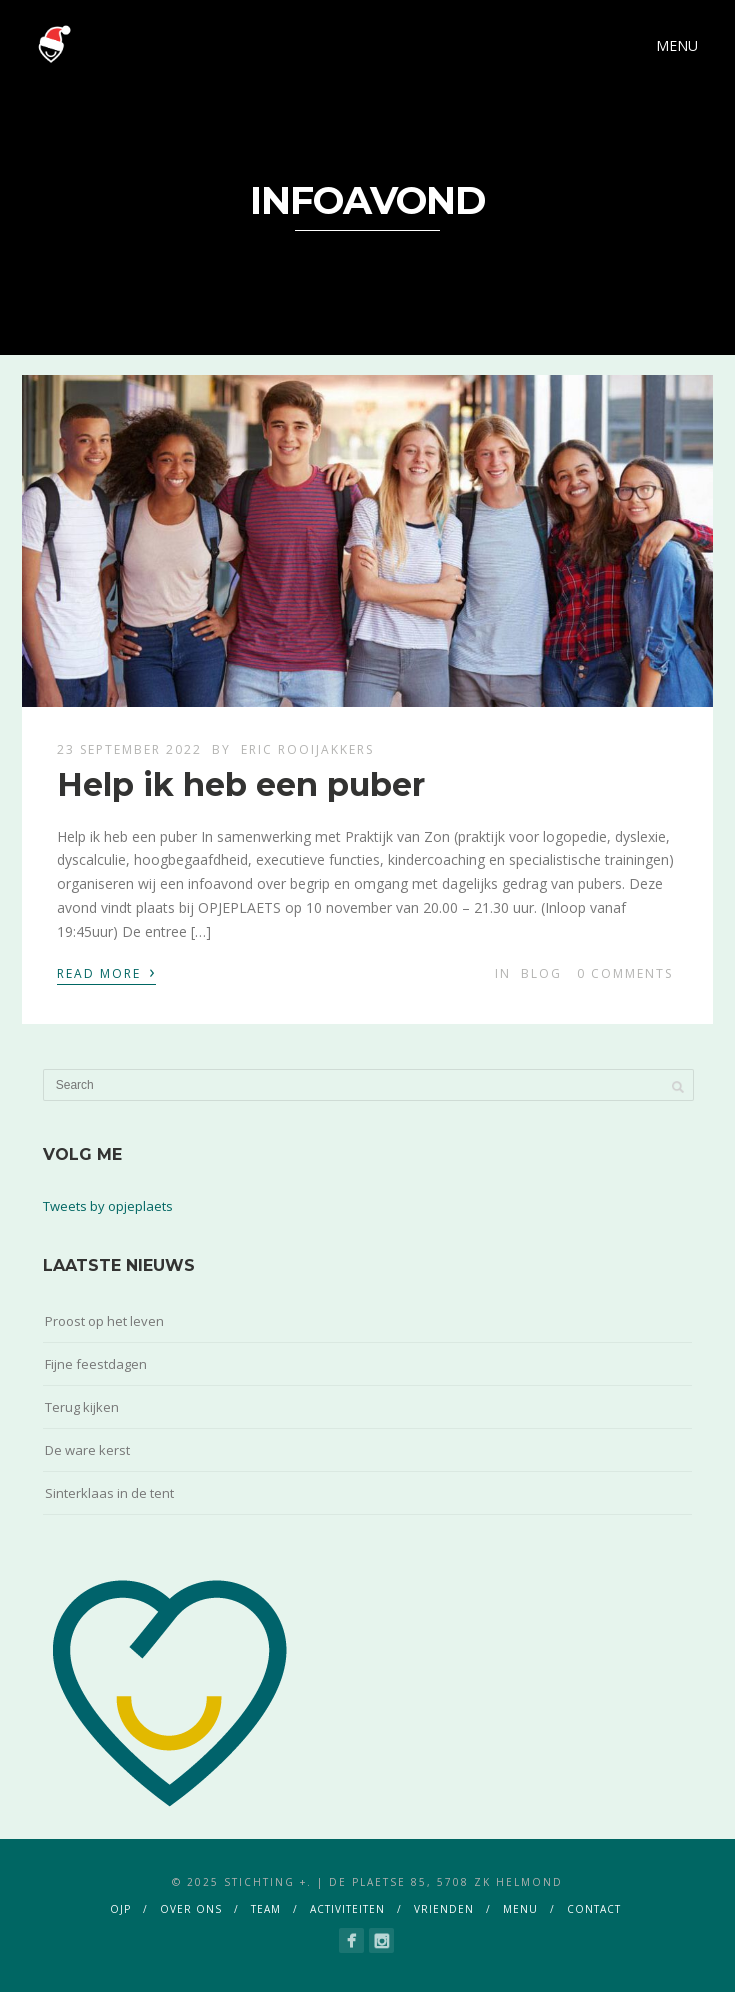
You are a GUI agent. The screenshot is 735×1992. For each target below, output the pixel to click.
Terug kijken (82, 1407)
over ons (191, 1909)
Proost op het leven (104, 1321)
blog (541, 973)
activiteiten (347, 1909)
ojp (120, 1909)
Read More (106, 972)
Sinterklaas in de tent (109, 1493)
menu (520, 1909)
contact (594, 1909)
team (266, 1909)
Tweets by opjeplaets (108, 1206)
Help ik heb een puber (241, 784)
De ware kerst (87, 1450)
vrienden (444, 1909)
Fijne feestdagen (96, 1364)
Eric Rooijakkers (307, 749)
